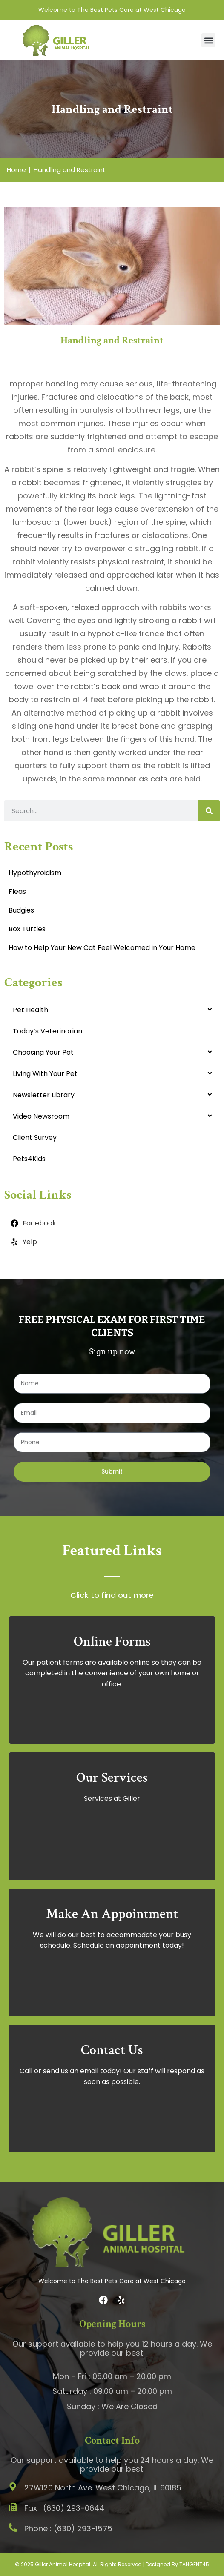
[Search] (209, 810)
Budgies (21, 910)
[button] (208, 40)
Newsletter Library (44, 1095)
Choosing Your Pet (43, 1052)
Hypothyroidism (35, 873)
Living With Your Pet (45, 1074)
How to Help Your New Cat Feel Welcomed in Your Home (102, 948)
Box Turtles (27, 929)
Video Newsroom (41, 1116)
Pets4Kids (29, 1159)
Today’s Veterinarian (47, 1031)
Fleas (17, 891)
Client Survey (35, 1137)
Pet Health (30, 1010)
